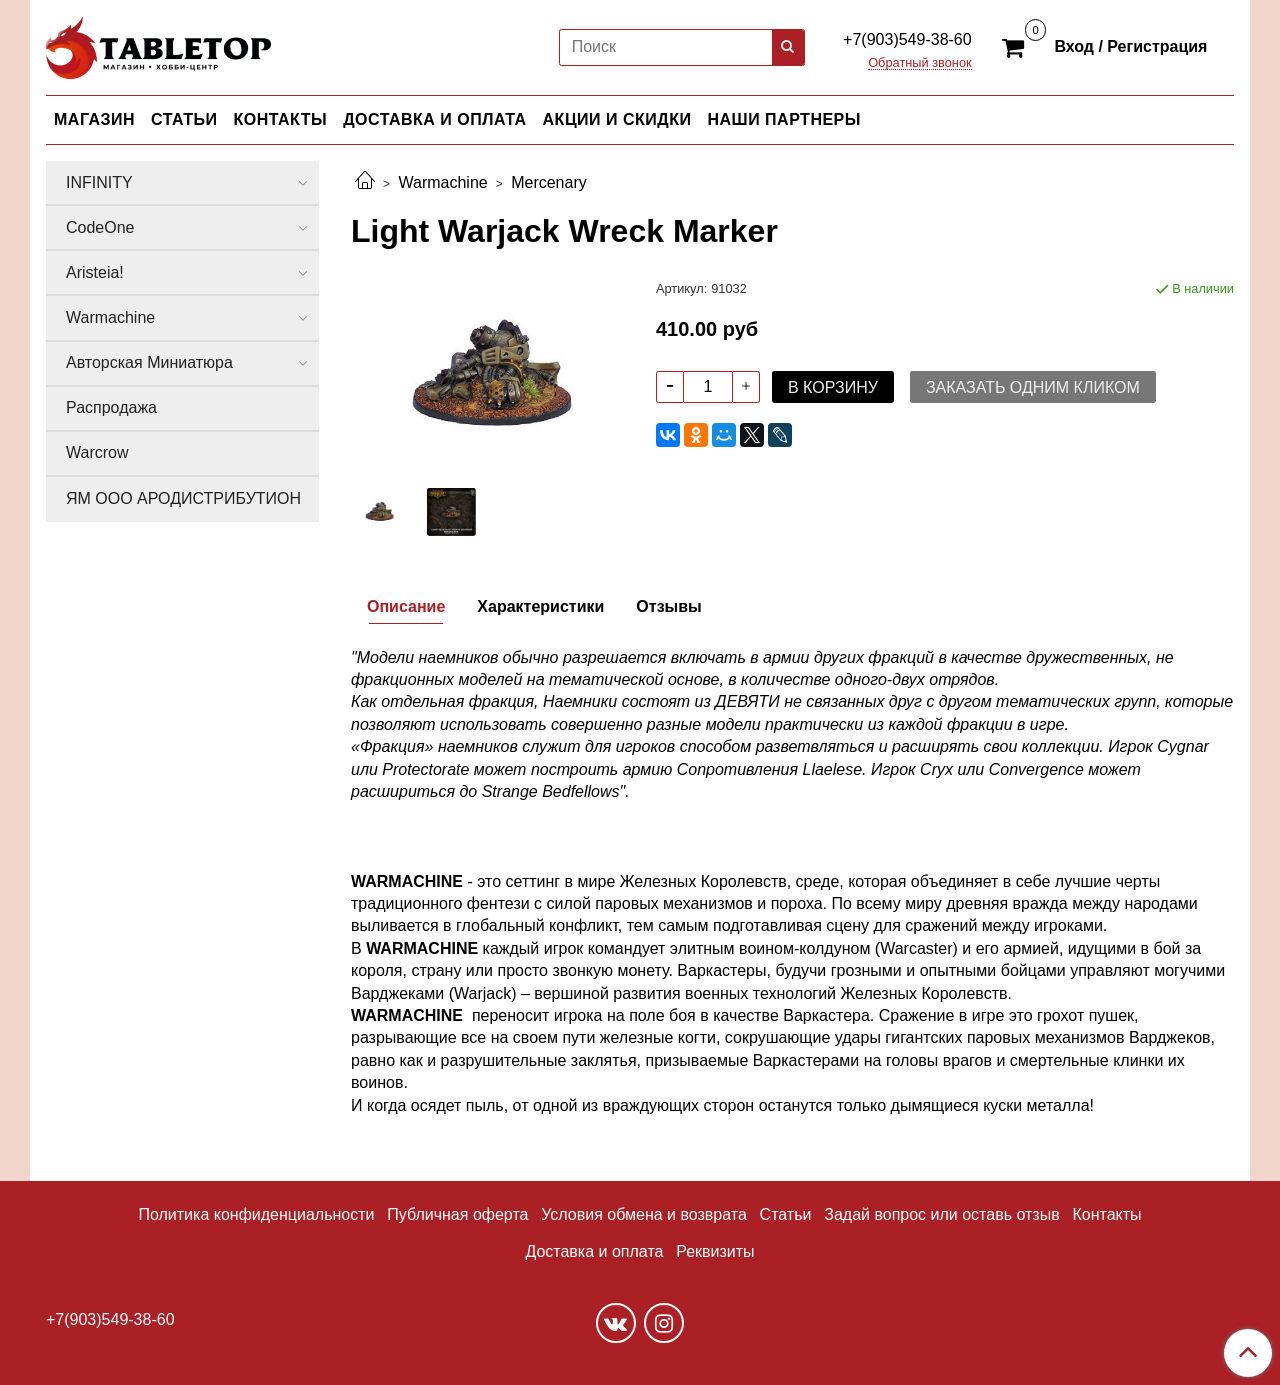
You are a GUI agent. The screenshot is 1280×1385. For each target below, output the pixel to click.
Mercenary (549, 182)
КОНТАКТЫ (281, 119)
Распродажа (111, 407)
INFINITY (99, 182)
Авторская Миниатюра (149, 362)
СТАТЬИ (184, 119)
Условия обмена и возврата (644, 1214)
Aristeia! (95, 272)
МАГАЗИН (94, 119)
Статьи (786, 1214)
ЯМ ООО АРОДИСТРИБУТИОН (183, 498)
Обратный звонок (920, 63)
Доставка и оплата (594, 1251)
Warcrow (97, 452)
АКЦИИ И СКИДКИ (617, 119)
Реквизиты (715, 1251)
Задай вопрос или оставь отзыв (941, 1214)
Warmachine (442, 182)
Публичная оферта (457, 1214)
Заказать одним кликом (1033, 387)
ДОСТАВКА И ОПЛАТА (434, 119)
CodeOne (100, 227)
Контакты (1106, 1214)
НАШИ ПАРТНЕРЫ (783, 119)
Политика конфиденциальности (256, 1214)
